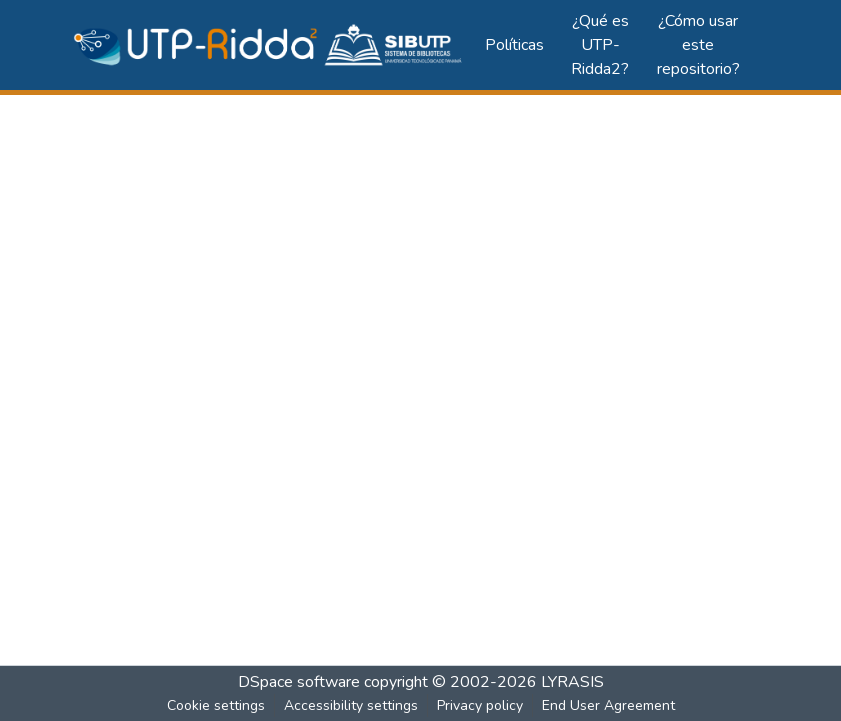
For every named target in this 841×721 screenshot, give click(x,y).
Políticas (514, 45)
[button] (269, 45)
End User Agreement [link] (608, 705)
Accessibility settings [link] (351, 705)
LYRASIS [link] (572, 682)
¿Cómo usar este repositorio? (698, 45)
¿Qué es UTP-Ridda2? (600, 45)
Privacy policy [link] (480, 705)
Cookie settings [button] (216, 705)
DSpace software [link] (299, 682)
